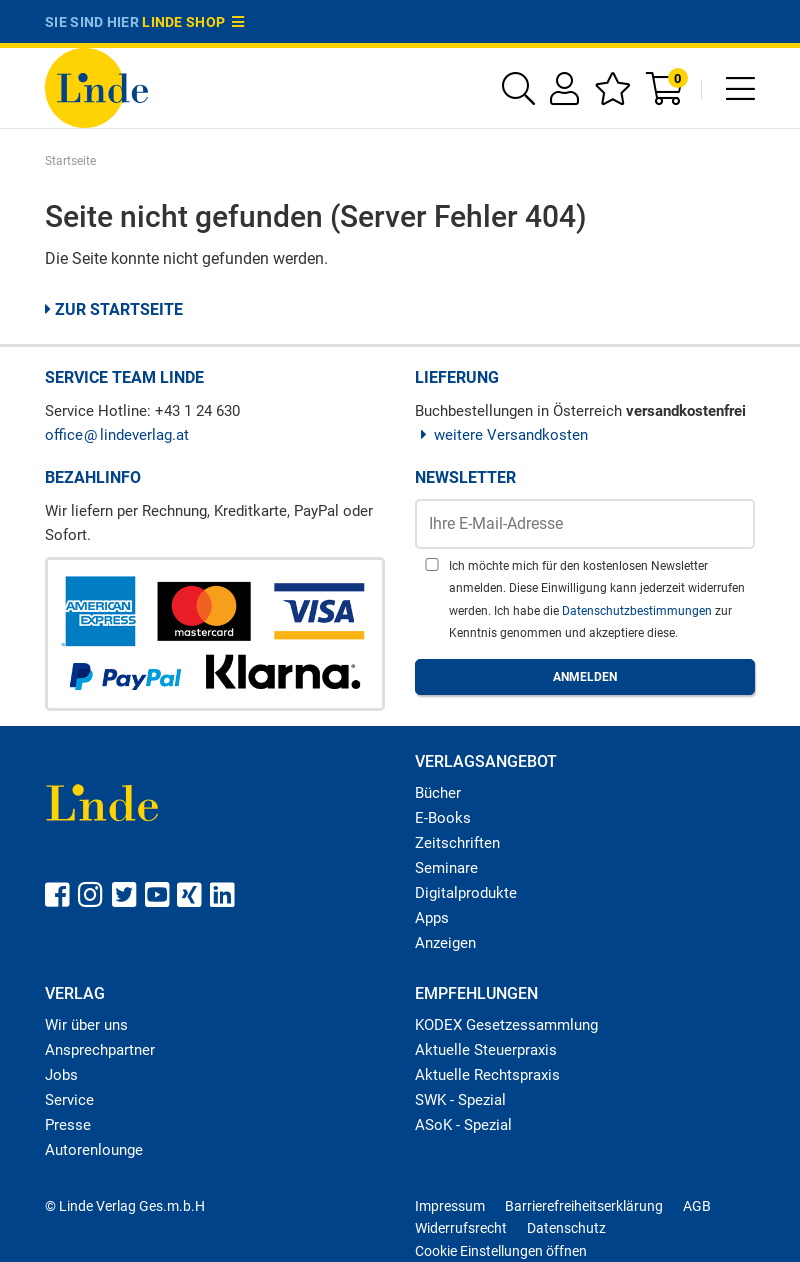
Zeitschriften (457, 843)
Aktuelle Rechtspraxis (487, 1075)
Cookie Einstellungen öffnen (501, 1251)
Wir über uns (86, 1025)
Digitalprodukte (466, 893)
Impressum (450, 1206)
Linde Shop (193, 22)
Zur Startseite (114, 309)
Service (69, 1100)
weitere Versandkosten (501, 435)
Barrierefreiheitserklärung (584, 1206)
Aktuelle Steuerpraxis (486, 1050)
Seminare (446, 868)
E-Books (443, 818)
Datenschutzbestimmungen (638, 611)
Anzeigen (445, 943)
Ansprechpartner (100, 1050)
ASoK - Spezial (463, 1125)
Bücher (438, 793)
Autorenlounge (94, 1150)
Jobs (61, 1075)
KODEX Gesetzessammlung (506, 1025)
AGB (697, 1206)
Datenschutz (566, 1228)
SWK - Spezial (460, 1100)
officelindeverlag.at (117, 435)
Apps (432, 918)
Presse (68, 1125)
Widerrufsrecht (461, 1228)
